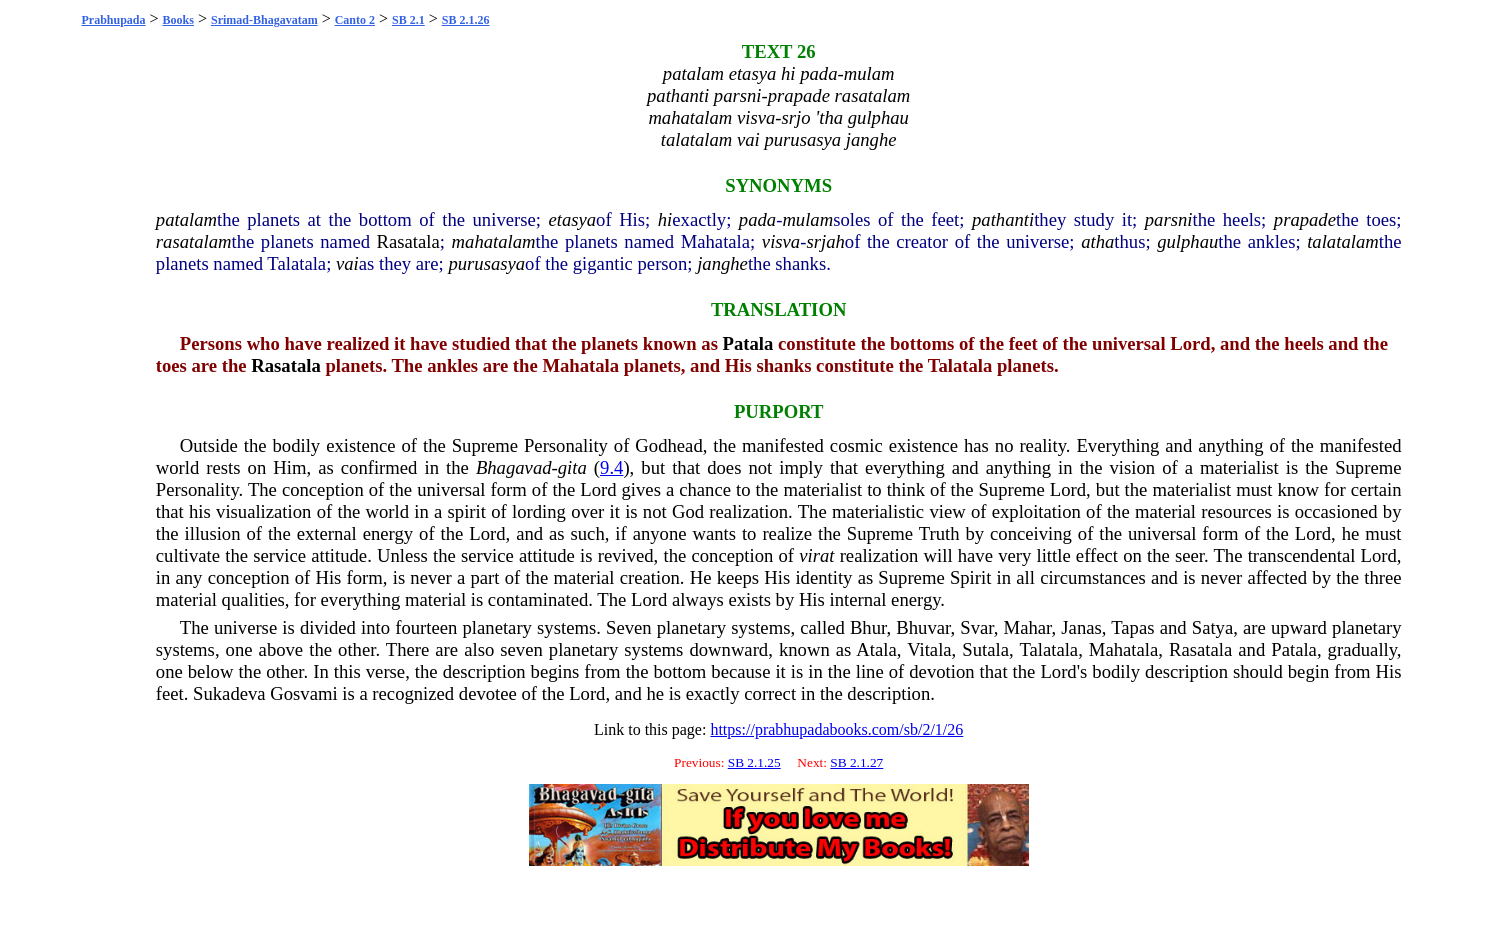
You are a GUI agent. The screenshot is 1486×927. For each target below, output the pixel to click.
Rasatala (408, 241)
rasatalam (194, 241)
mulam (807, 219)
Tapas (1132, 627)
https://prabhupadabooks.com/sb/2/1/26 (836, 729)
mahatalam (494, 241)
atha (1097, 241)
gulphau (1187, 241)
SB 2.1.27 (856, 762)
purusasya (486, 263)
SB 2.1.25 (754, 762)
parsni (1169, 219)
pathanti (1003, 219)
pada (757, 219)
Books (178, 20)
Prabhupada (114, 20)
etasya (572, 219)
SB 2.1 (408, 20)
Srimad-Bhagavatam (264, 20)
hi (665, 219)
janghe (722, 263)
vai (347, 263)
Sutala (985, 649)
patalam (186, 219)
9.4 (611, 467)
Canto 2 (355, 20)
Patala (748, 343)
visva (781, 241)
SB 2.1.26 (466, 20)
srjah (825, 241)
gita (572, 467)
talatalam (1343, 241)
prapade (1305, 219)
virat (816, 555)
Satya (1212, 627)
